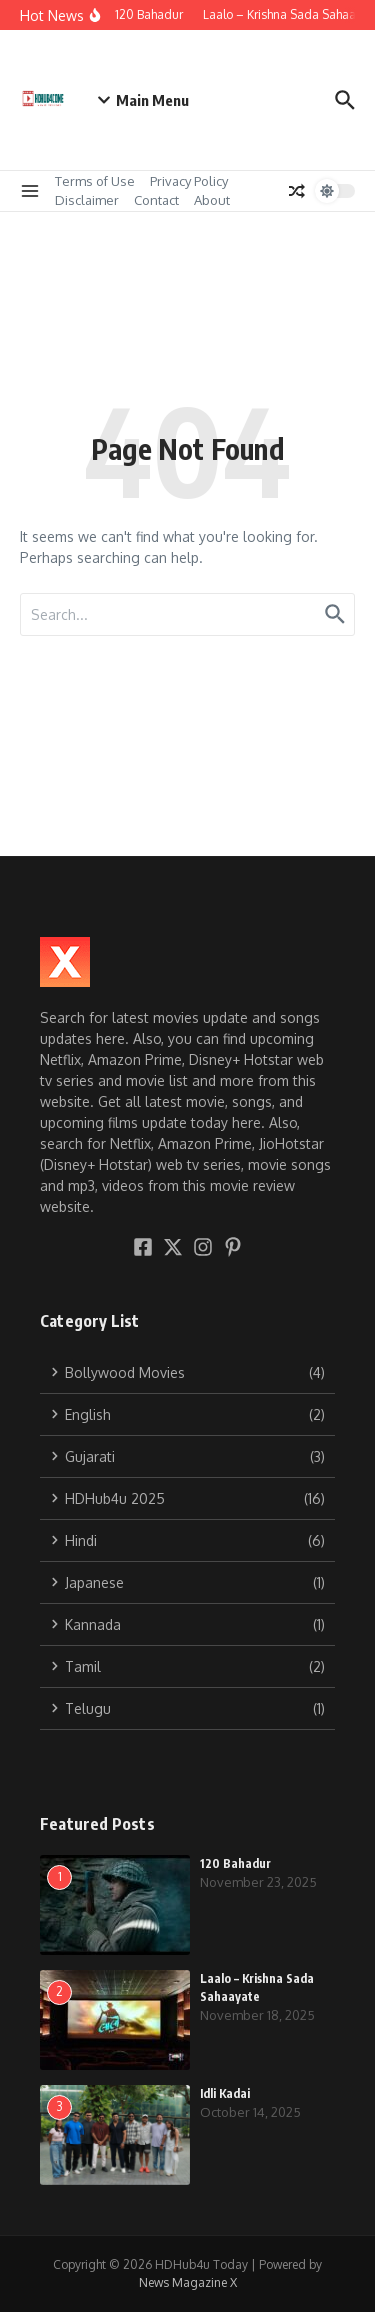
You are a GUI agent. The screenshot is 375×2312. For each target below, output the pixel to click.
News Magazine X (188, 2282)
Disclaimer (87, 200)
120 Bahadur (235, 1863)
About (212, 200)
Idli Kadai (225, 2093)
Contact (156, 200)
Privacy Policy (189, 181)
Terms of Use (95, 181)
